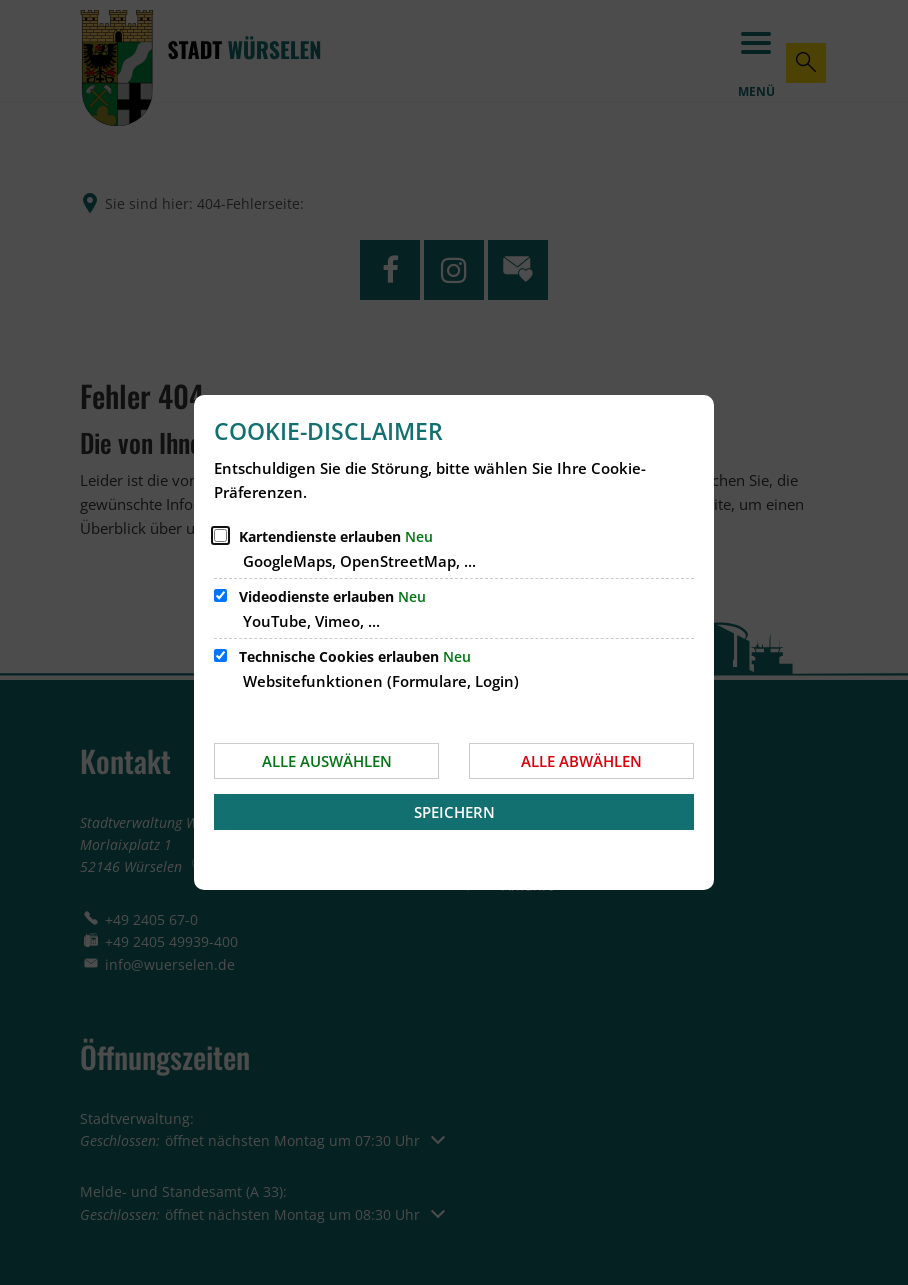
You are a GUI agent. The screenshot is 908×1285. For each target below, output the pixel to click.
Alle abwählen (581, 761)
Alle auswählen (327, 761)
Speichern (454, 812)
